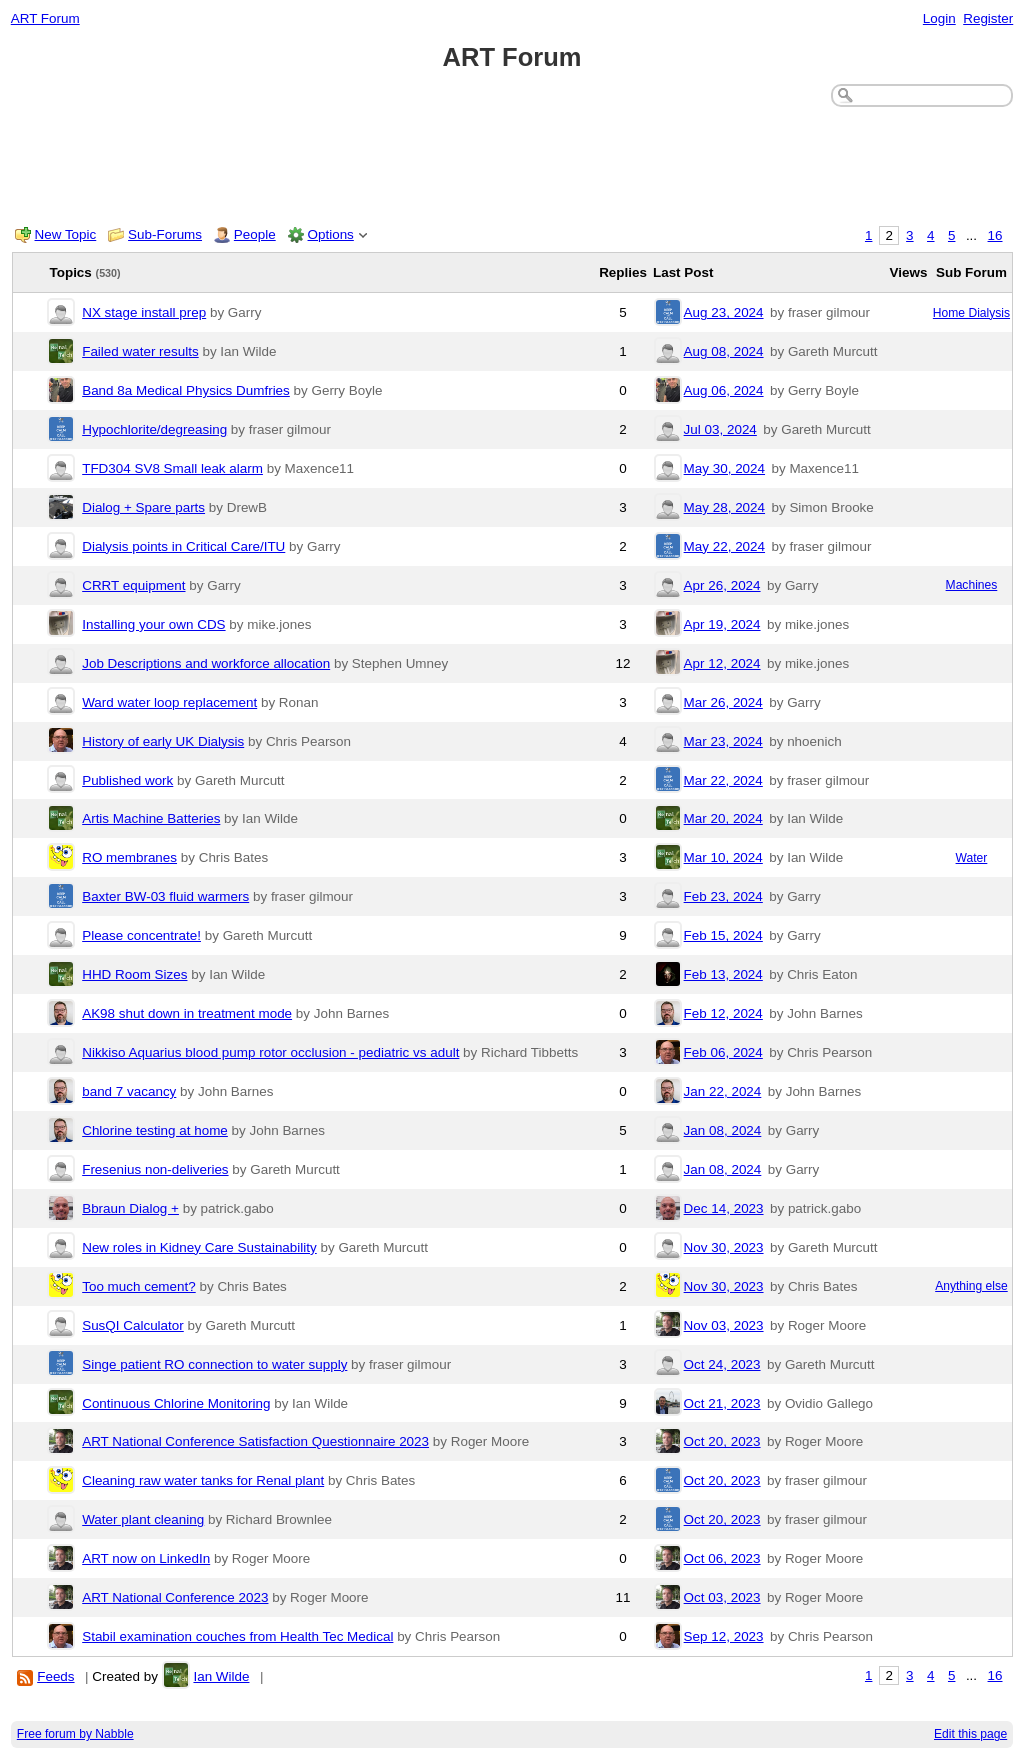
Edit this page (970, 1734)
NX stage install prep (144, 312)
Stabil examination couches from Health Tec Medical (237, 1636)
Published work (127, 780)
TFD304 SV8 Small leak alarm (172, 468)
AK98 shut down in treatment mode (187, 1013)
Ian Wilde (221, 1676)
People (255, 234)
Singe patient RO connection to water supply (214, 1364)
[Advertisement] (512, 162)
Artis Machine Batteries (151, 818)
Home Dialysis (971, 313)
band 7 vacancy (129, 1091)
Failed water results (140, 351)
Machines (972, 585)
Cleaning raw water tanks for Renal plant (203, 1480)
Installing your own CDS (153, 624)
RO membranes (129, 857)
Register (988, 18)
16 (995, 235)
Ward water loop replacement (169, 702)
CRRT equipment (133, 585)
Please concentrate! (141, 935)
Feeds (55, 1676)
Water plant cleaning (143, 1519)
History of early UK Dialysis (163, 741)
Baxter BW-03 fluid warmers (165, 896)
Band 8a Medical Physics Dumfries (186, 390)
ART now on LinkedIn (146, 1558)
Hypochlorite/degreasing (154, 429)
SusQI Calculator (133, 1325)
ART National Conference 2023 (175, 1597)
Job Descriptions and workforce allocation (206, 663)
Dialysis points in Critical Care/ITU (183, 546)
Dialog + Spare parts (143, 507)
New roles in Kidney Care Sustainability (199, 1247)
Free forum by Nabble (75, 1734)
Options (331, 234)
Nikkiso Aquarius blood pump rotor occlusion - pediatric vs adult (270, 1052)
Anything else (971, 1286)
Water (972, 858)
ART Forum (45, 18)
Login (939, 18)
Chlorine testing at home (155, 1130)
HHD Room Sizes (134, 974)
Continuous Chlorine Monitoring (176, 1403)
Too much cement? (139, 1286)
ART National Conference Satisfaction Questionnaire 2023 (255, 1441)
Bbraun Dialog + (130, 1208)
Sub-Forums (165, 234)
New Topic (66, 234)
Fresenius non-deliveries (155, 1169)
